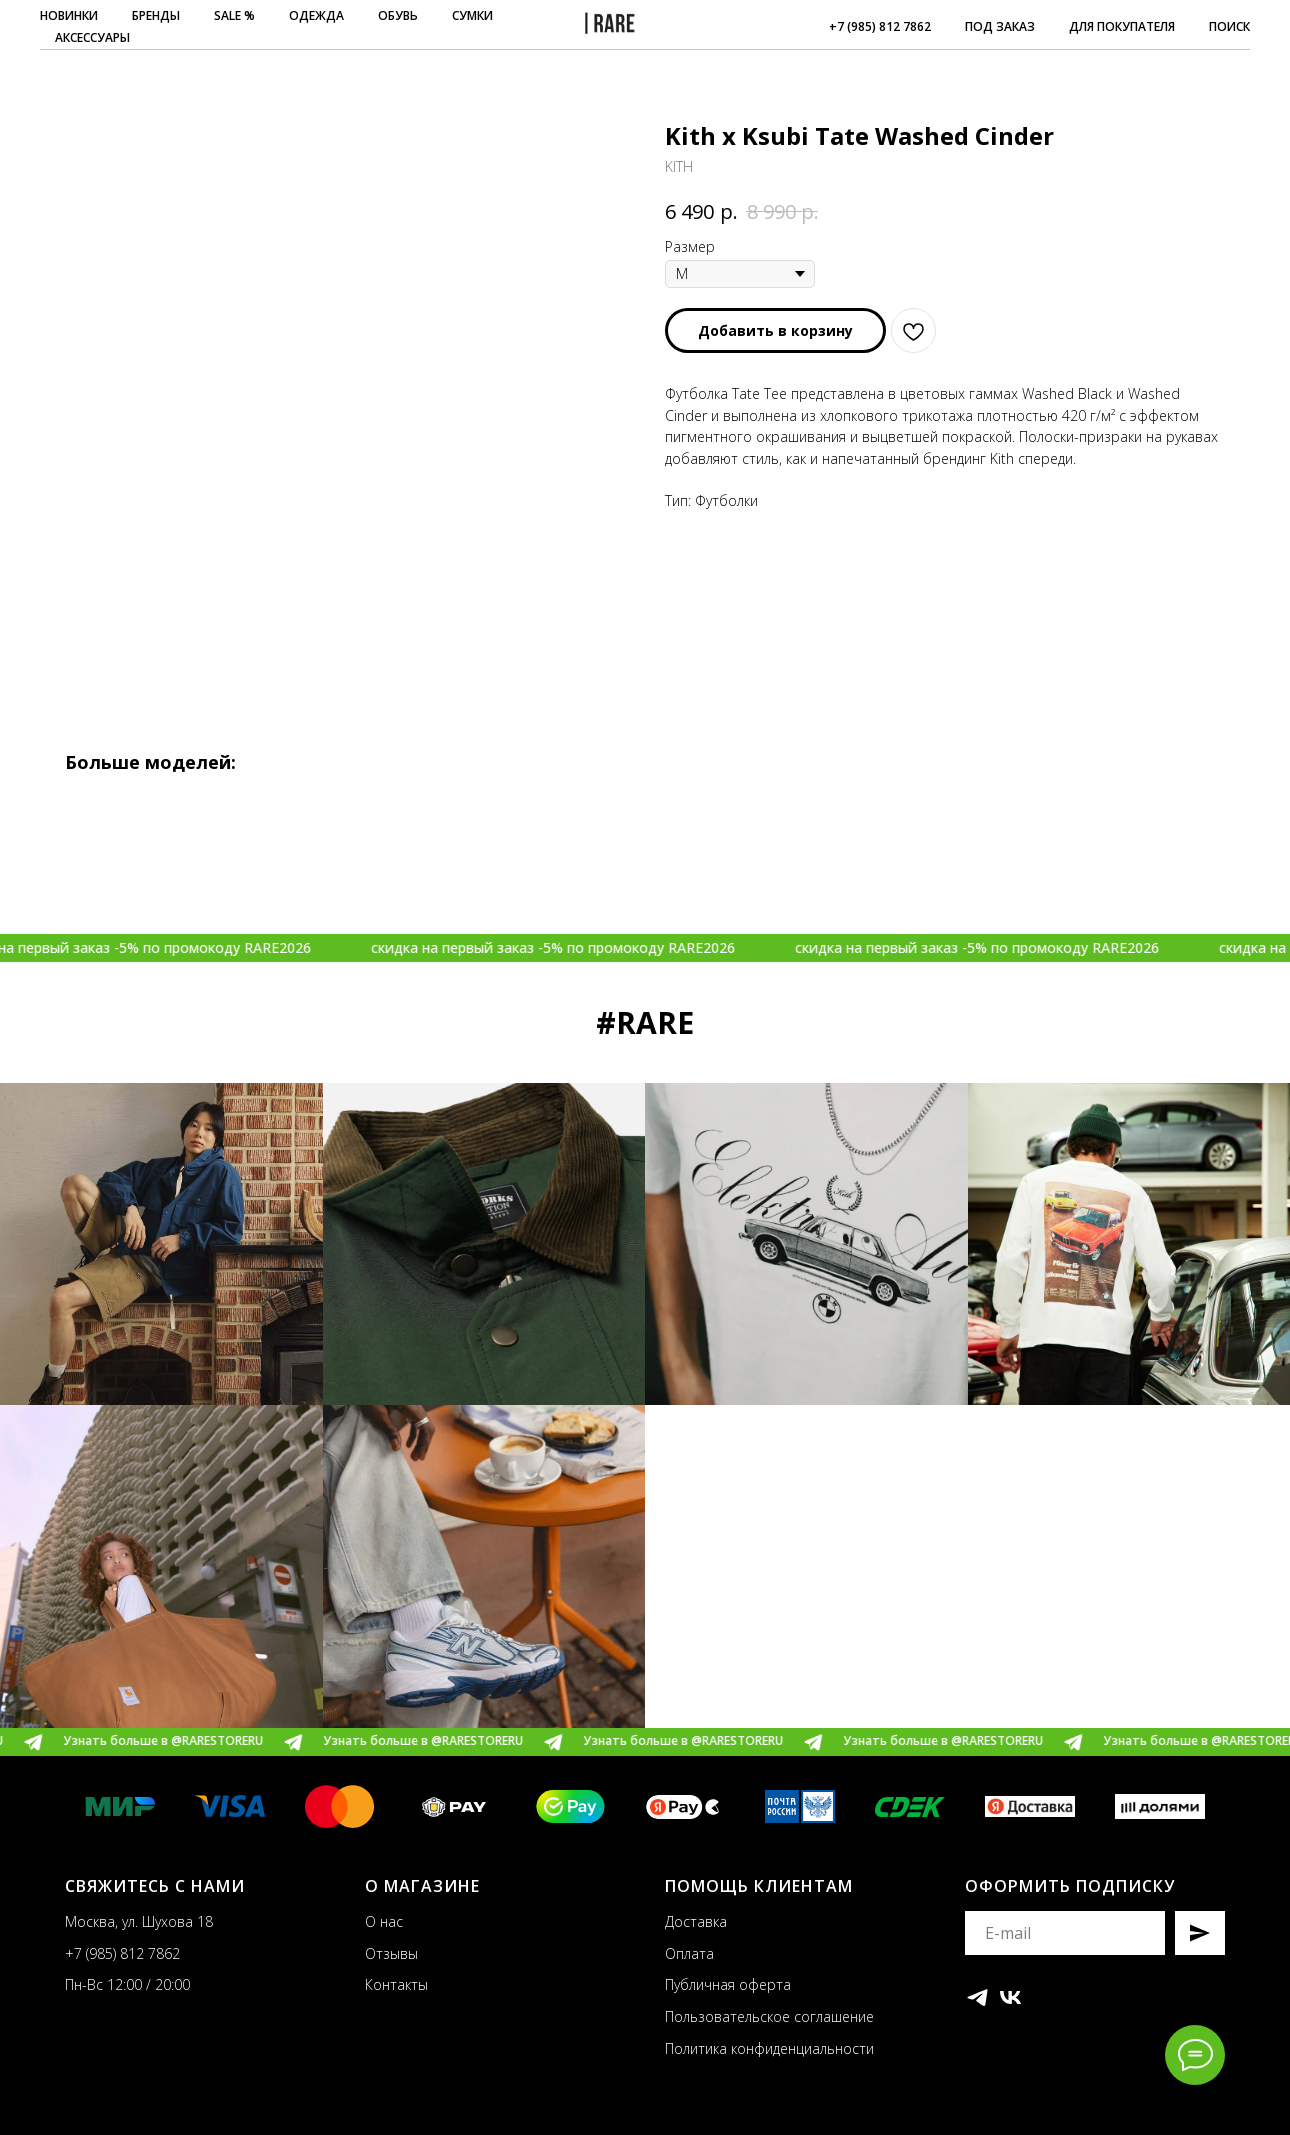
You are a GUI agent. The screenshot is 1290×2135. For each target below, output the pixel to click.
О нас (384, 1921)
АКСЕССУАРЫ (92, 37)
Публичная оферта (728, 1984)
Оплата (689, 1953)
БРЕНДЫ (156, 15)
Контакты (396, 1984)
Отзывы (391, 1953)
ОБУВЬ (398, 15)
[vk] (1010, 1997)
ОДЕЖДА (316, 15)
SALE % (234, 15)
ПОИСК (1229, 26)
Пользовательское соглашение (769, 2016)
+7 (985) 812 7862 (880, 26)
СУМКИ (472, 15)
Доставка (696, 1921)
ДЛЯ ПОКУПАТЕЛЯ (1122, 26)
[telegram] (977, 1997)
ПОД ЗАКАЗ (1000, 26)
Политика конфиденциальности (769, 2048)
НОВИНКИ (69, 15)
